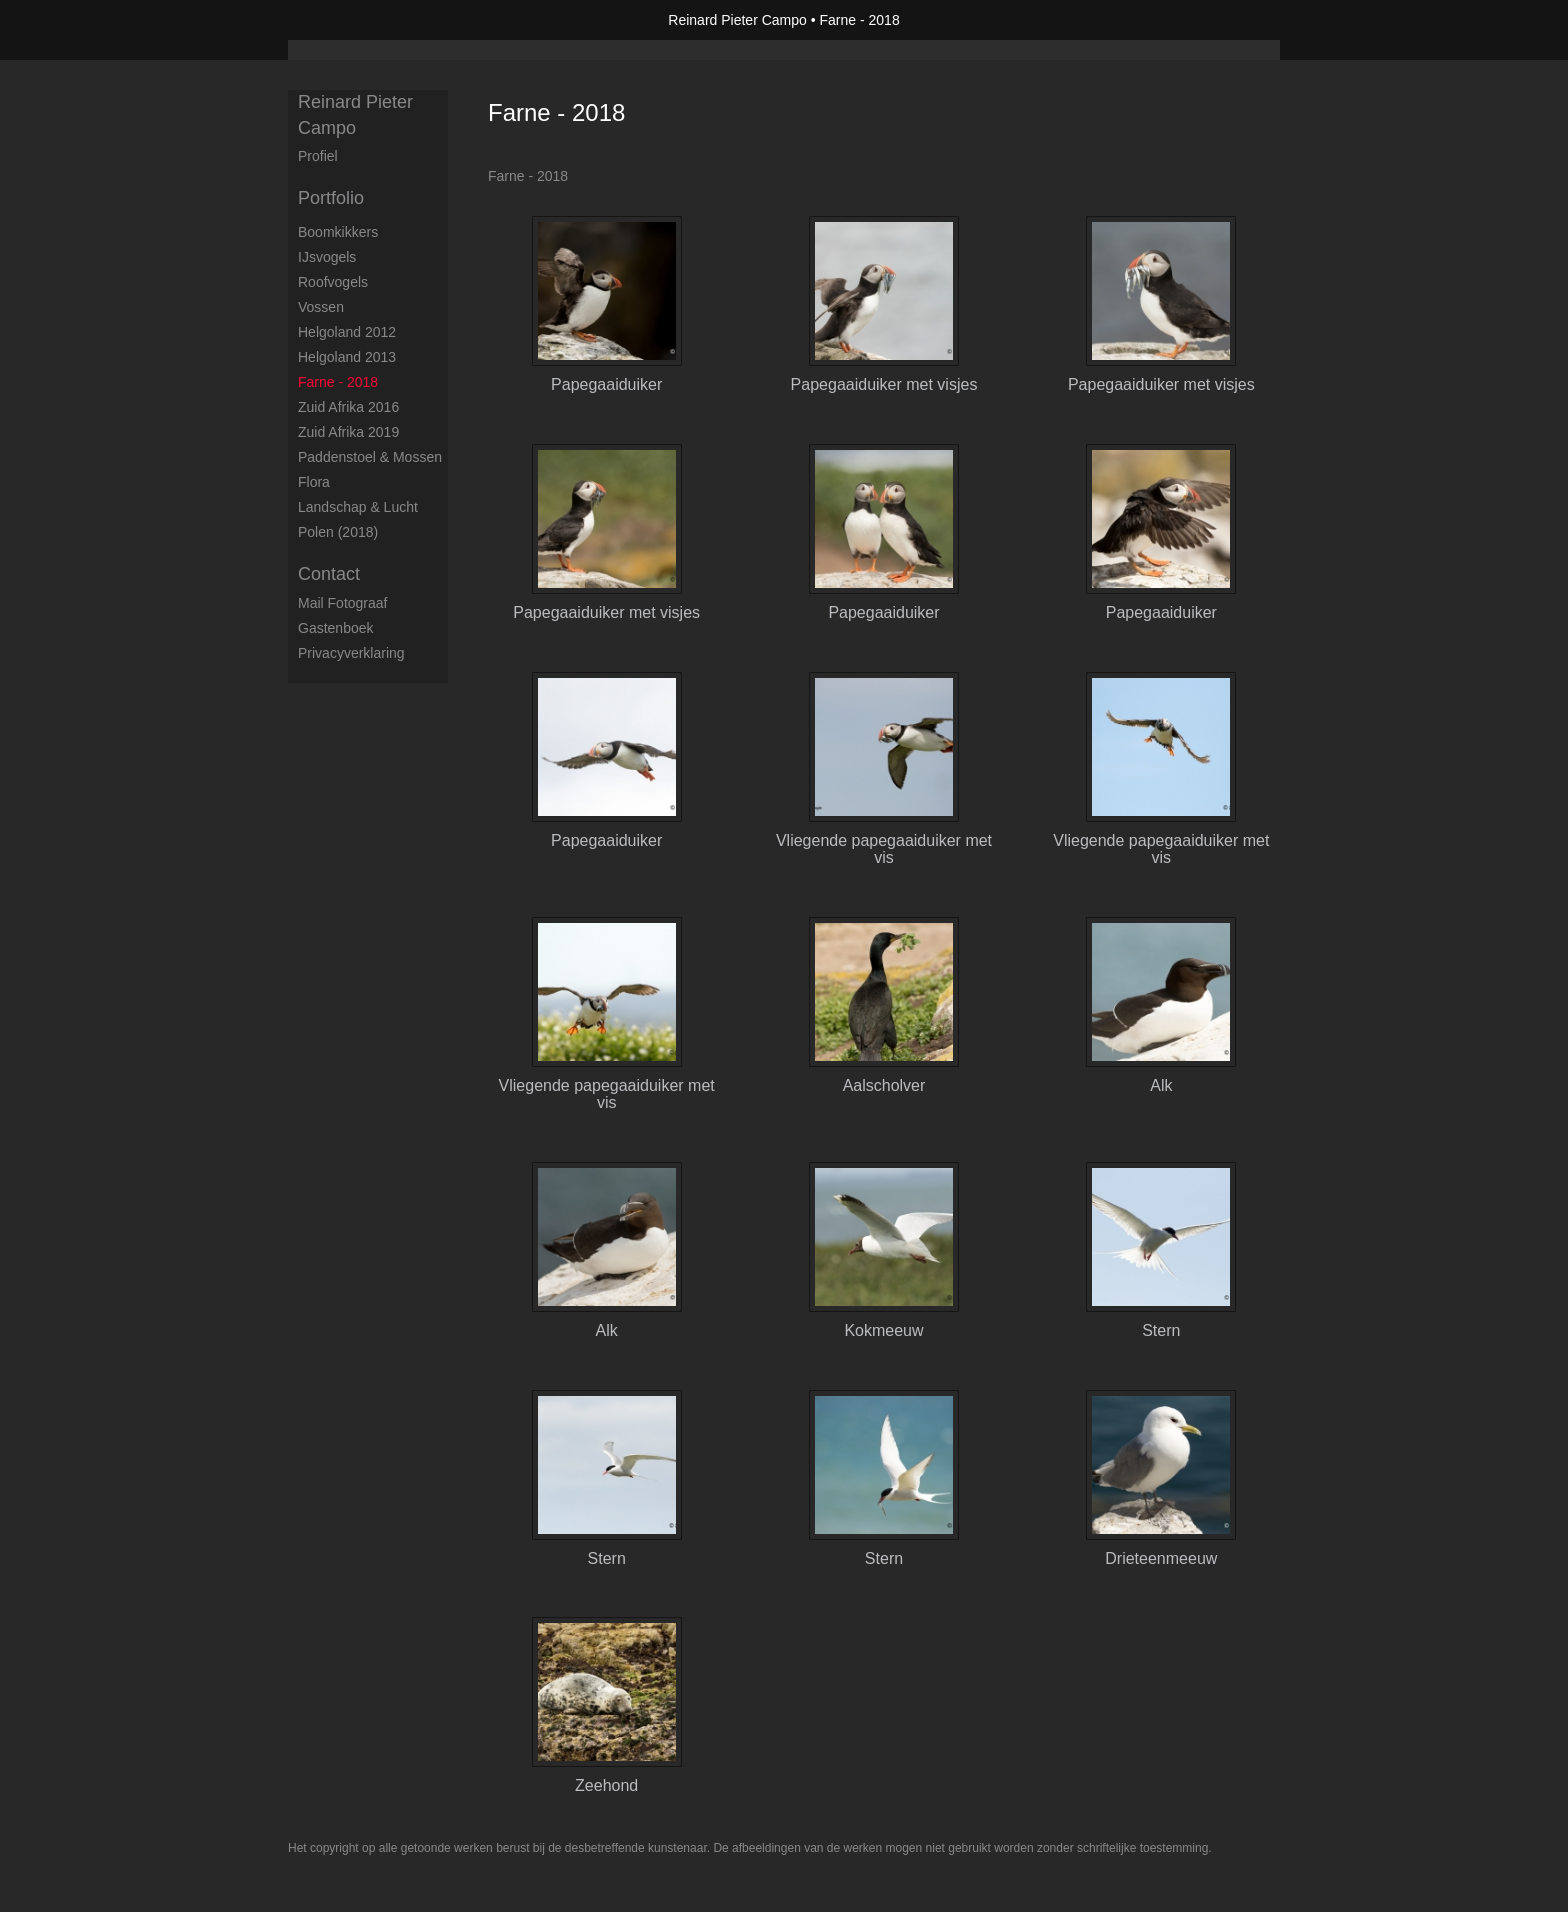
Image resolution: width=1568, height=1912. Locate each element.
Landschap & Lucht (358, 507)
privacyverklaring (351, 653)
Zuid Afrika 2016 (348, 407)
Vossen (321, 307)
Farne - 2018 (338, 382)
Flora (314, 482)
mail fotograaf (342, 603)
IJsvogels (327, 257)
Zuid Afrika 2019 (348, 432)
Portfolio (331, 198)
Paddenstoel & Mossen (370, 457)
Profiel (318, 156)
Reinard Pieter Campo (737, 20)
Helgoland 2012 (347, 332)
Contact (329, 574)
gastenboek (336, 628)
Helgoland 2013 (347, 357)
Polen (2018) (338, 532)
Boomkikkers (338, 232)
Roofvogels (333, 282)
